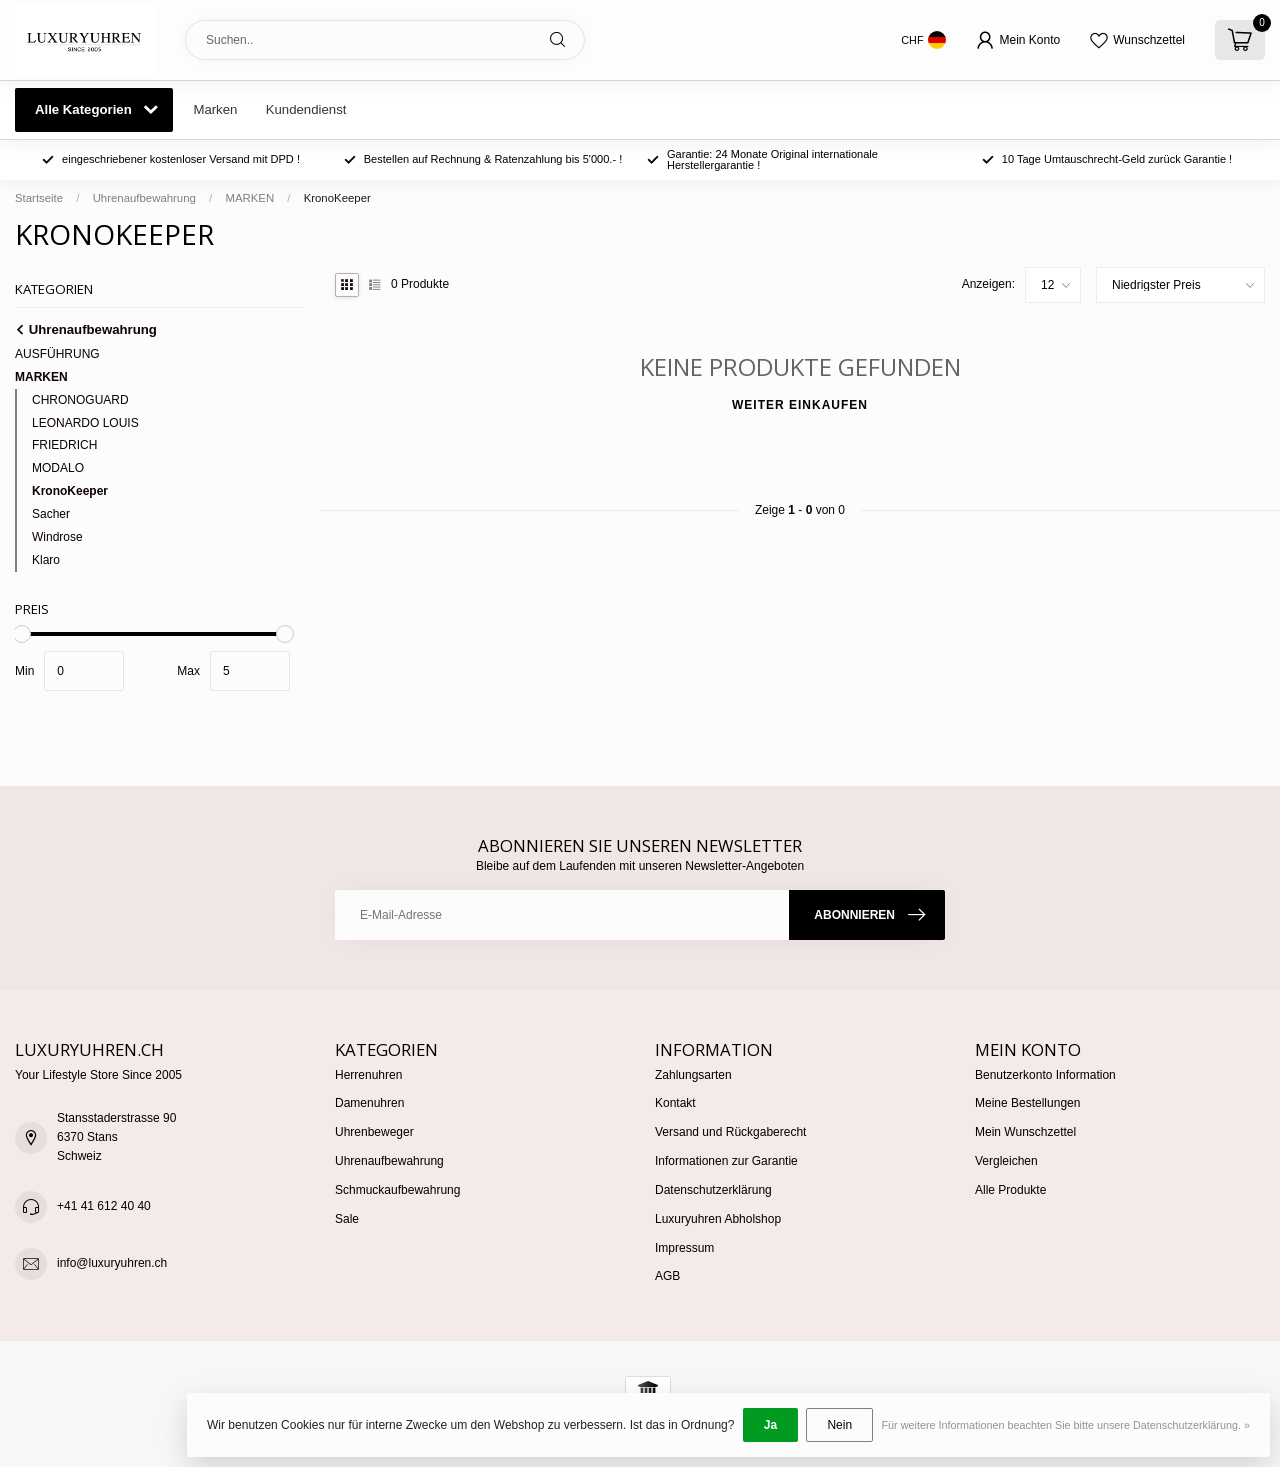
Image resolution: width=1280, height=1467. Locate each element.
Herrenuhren (368, 1075)
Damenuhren (369, 1103)
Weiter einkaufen (800, 405)
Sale (347, 1219)
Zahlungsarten (693, 1075)
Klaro (46, 560)
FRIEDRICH (64, 445)
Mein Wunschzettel (1025, 1132)
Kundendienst (306, 109)
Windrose (57, 537)
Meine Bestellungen (1027, 1103)
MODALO (58, 468)
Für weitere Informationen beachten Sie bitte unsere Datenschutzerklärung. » (1065, 1425)
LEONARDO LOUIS (85, 423)
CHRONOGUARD (80, 400)
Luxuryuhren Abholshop (718, 1219)
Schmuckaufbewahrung (397, 1190)
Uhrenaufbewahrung (144, 198)
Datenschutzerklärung (713, 1190)
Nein (839, 1425)
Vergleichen (1006, 1161)
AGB (667, 1276)
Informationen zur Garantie (726, 1161)
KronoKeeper (337, 198)
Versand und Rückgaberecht (730, 1132)
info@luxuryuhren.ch (112, 1263)
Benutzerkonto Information (1045, 1075)
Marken (215, 109)
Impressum (684, 1248)
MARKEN (249, 198)
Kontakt (675, 1103)
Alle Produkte (1010, 1190)
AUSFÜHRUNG (57, 354)
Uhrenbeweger (374, 1132)
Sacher (51, 514)
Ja (770, 1425)
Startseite (39, 198)
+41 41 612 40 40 (104, 1206)
